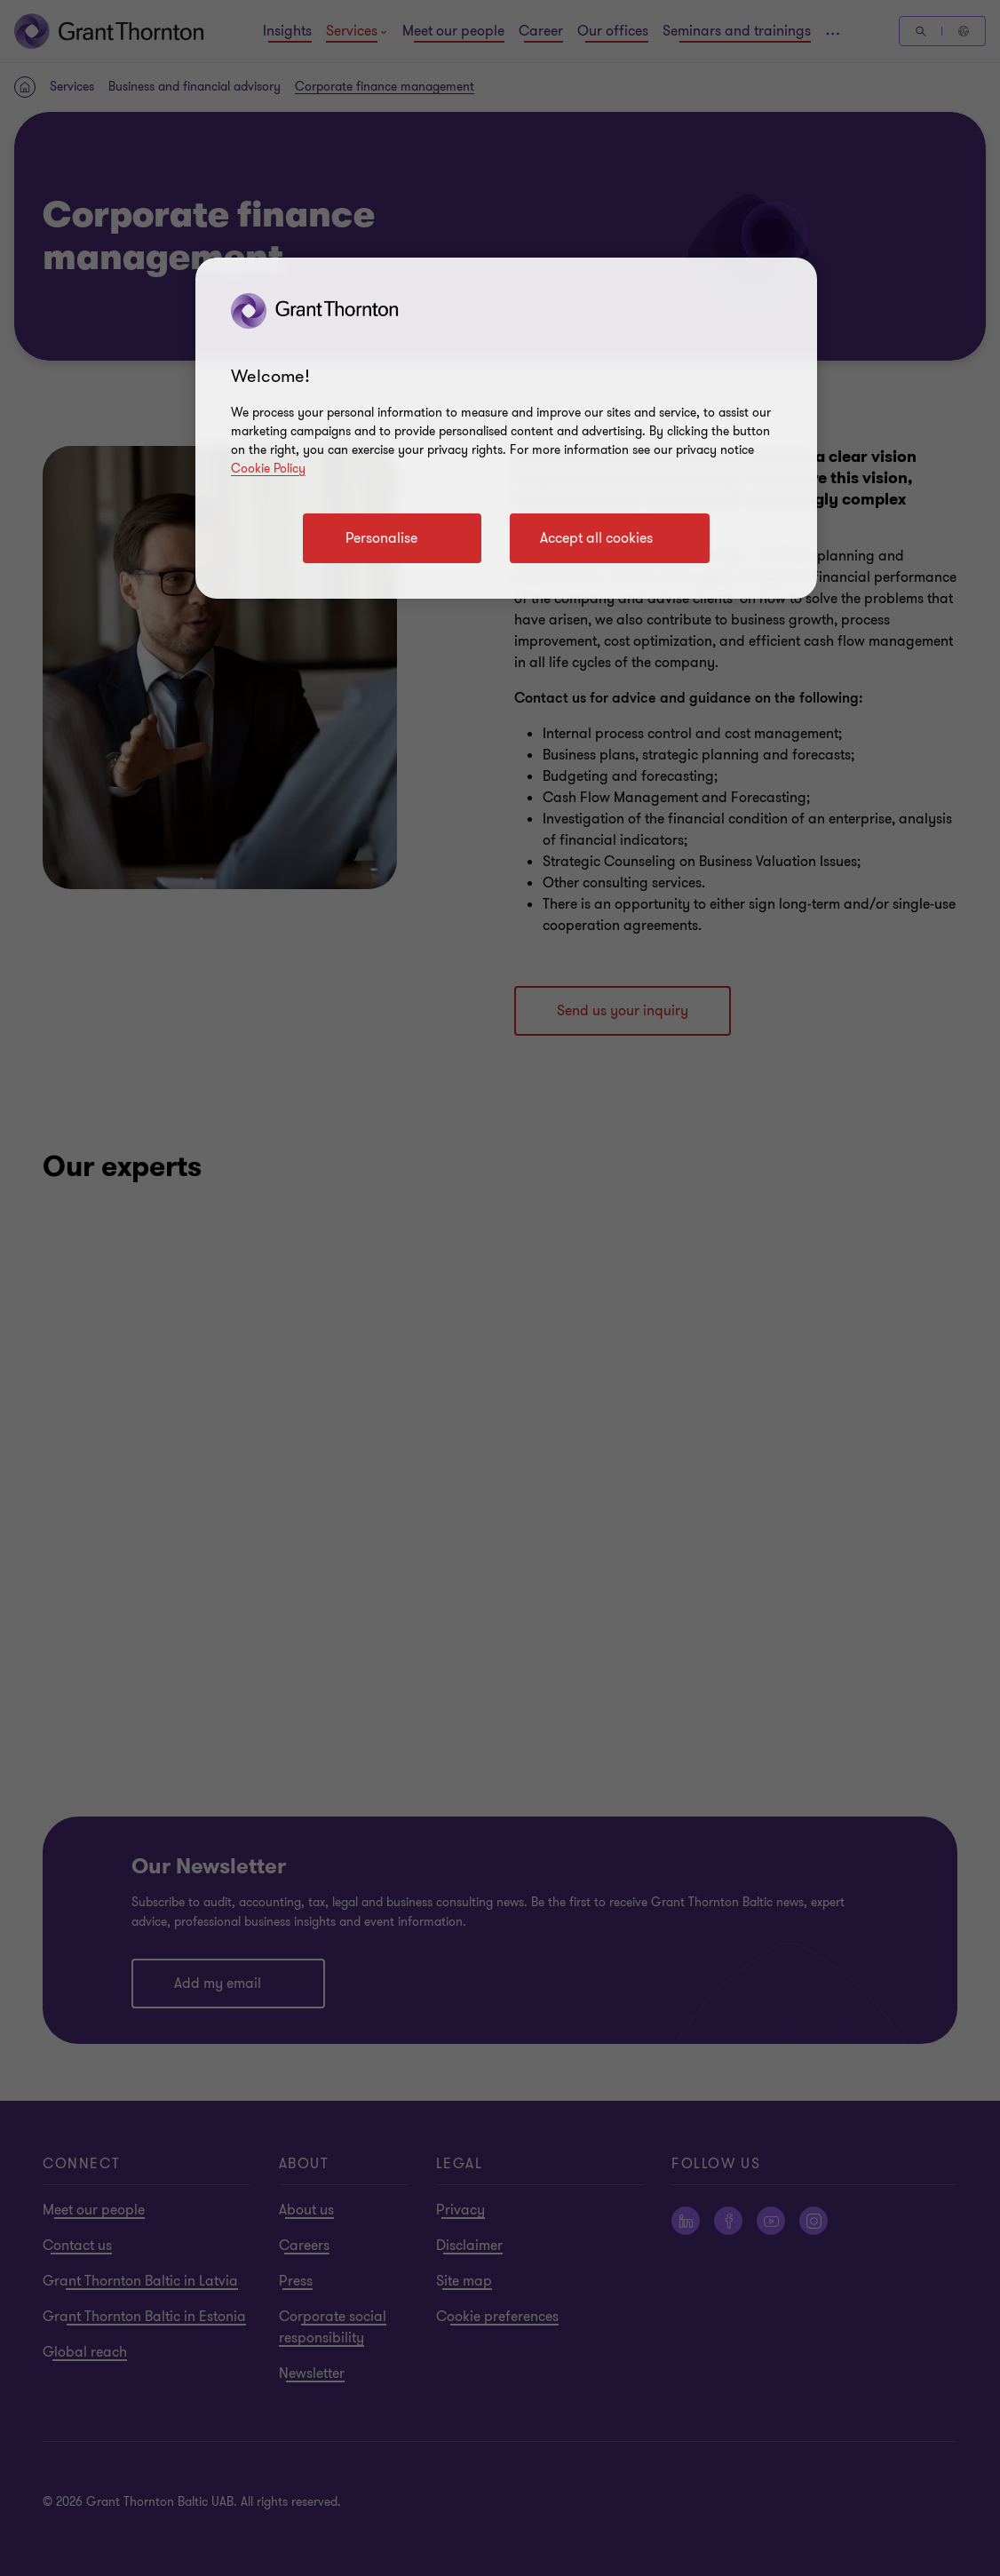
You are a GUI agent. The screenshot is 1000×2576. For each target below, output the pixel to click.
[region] (506, 428)
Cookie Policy (268, 468)
